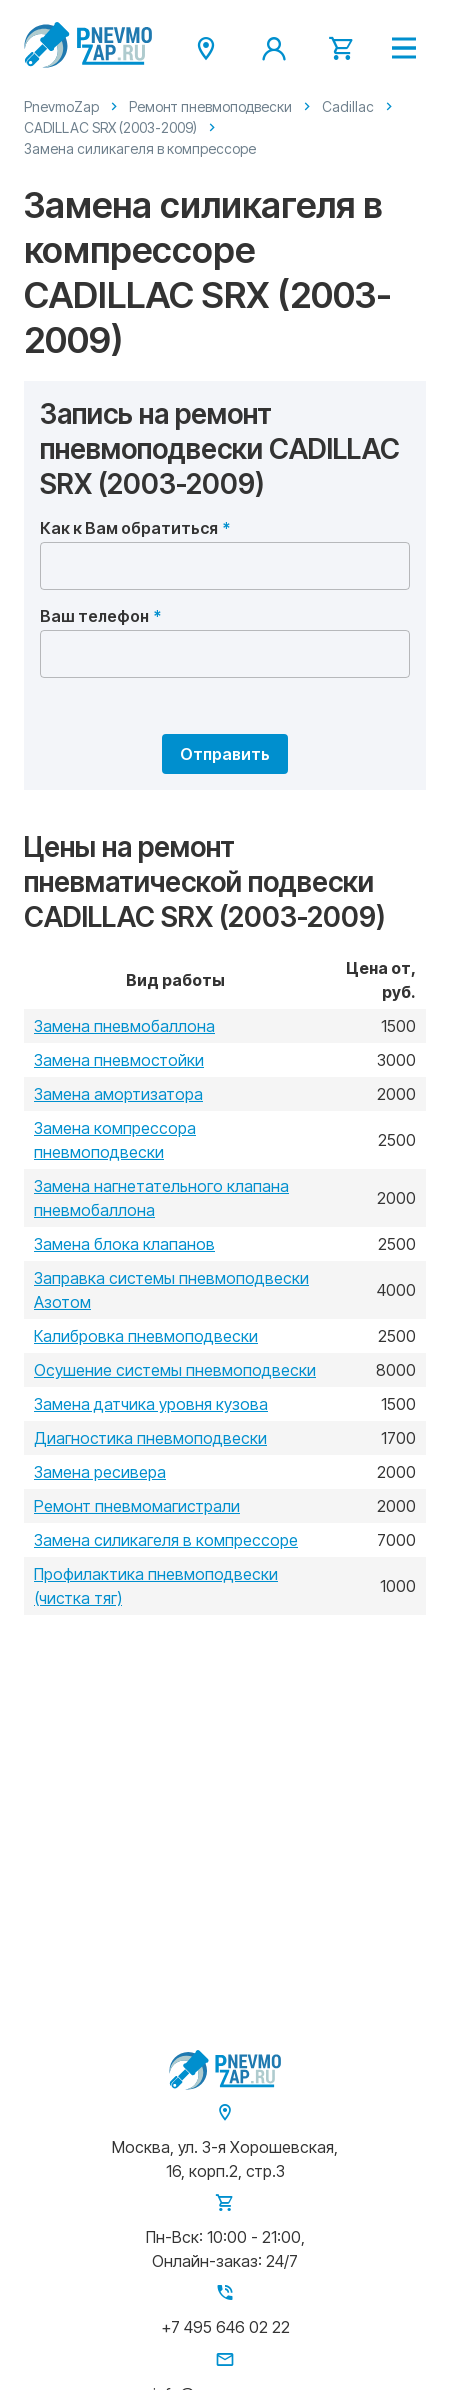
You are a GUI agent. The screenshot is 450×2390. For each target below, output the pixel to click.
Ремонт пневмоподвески (210, 106)
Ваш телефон (94, 616)
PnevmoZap (61, 106)
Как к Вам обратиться (129, 528)
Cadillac (348, 106)
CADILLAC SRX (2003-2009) (110, 127)
